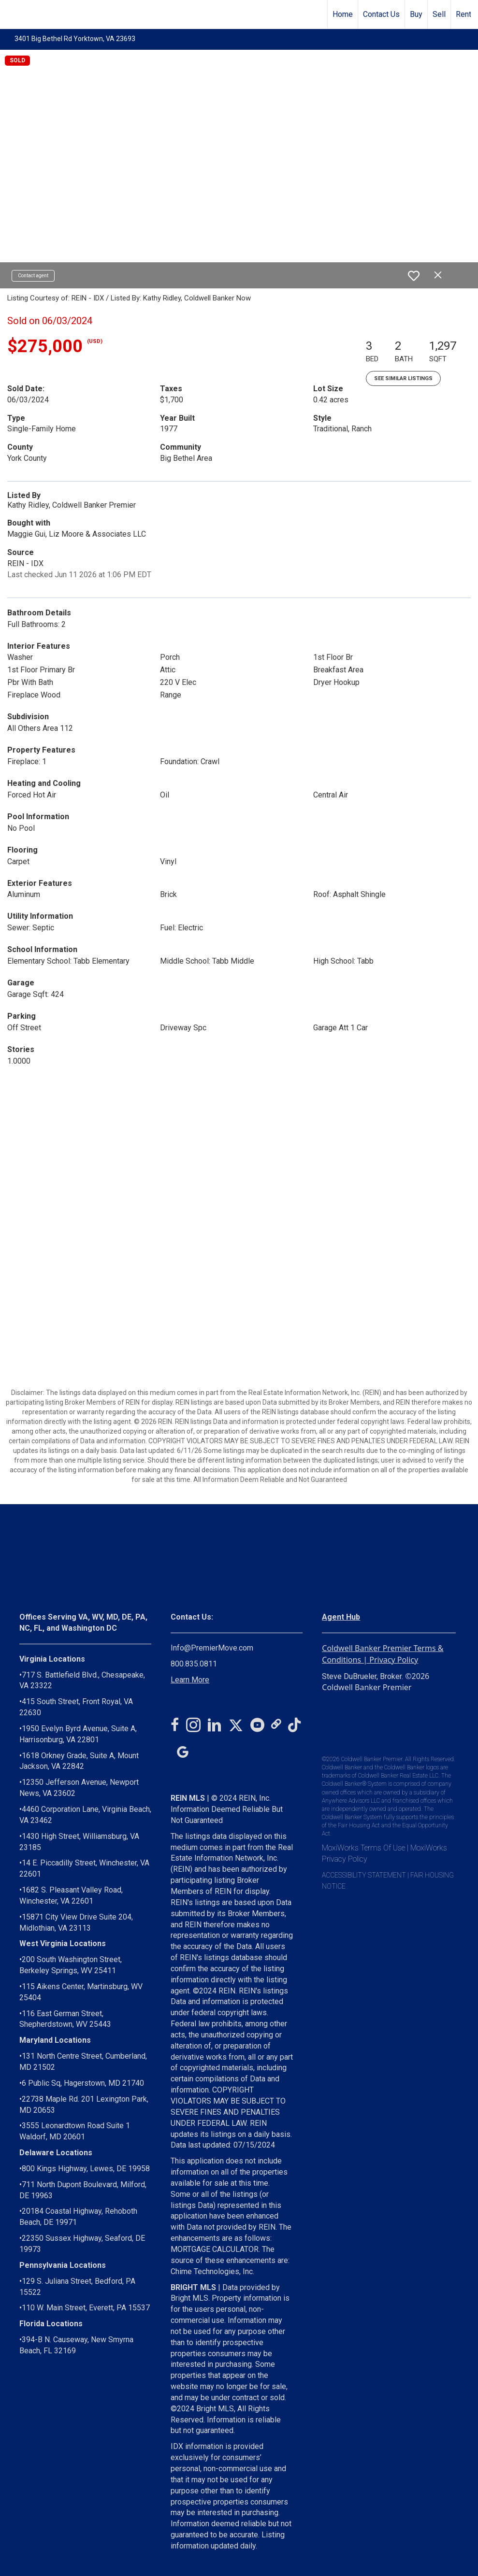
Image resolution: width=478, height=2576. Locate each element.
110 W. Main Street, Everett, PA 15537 (86, 2307)
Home (343, 14)
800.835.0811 (194, 1663)
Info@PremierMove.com (212, 1647)
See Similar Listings (403, 378)
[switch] (414, 276)
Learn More (190, 1679)
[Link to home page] (12, 14)
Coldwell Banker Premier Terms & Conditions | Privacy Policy (382, 1654)
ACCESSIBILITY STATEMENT (364, 1875)
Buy (416, 14)
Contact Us (381, 14)
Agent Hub (341, 1617)
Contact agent (33, 275)
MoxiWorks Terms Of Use (363, 1847)
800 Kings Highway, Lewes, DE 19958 (86, 2168)
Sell (439, 14)
